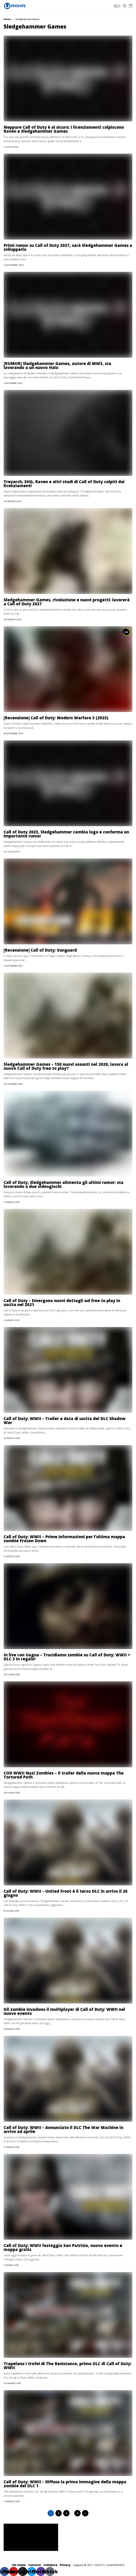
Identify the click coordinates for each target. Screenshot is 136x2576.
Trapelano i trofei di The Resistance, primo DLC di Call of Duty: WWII (67, 2365)
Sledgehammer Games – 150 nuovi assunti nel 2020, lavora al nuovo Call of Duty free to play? (66, 1066)
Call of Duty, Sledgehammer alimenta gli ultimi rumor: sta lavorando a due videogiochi (63, 1184)
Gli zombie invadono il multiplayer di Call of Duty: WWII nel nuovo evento (64, 2011)
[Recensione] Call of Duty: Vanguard (40, 950)
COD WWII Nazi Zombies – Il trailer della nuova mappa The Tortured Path (64, 1775)
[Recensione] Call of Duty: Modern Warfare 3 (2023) (56, 717)
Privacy (65, 2565)
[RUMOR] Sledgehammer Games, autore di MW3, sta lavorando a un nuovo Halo (57, 365)
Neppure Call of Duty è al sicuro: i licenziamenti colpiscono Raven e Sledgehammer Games (64, 129)
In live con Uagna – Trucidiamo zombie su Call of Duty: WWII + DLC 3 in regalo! (67, 1656)
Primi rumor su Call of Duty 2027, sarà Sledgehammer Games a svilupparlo (68, 247)
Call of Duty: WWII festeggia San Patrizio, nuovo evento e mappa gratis (63, 2247)
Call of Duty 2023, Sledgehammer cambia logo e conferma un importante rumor (66, 834)
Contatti (34, 2565)
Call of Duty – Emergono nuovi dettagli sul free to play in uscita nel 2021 (62, 1302)
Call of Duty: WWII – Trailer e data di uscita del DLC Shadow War (64, 1420)
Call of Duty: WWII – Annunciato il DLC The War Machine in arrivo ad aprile (63, 2129)
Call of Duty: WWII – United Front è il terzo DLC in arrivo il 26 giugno (65, 1893)
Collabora (50, 2565)
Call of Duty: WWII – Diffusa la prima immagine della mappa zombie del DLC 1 (65, 2483)
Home (7, 19)
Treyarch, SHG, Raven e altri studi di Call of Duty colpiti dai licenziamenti (64, 483)
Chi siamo (19, 2565)
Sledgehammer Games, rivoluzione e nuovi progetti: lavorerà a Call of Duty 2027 (67, 601)
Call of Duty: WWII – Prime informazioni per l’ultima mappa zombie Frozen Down (64, 1538)
